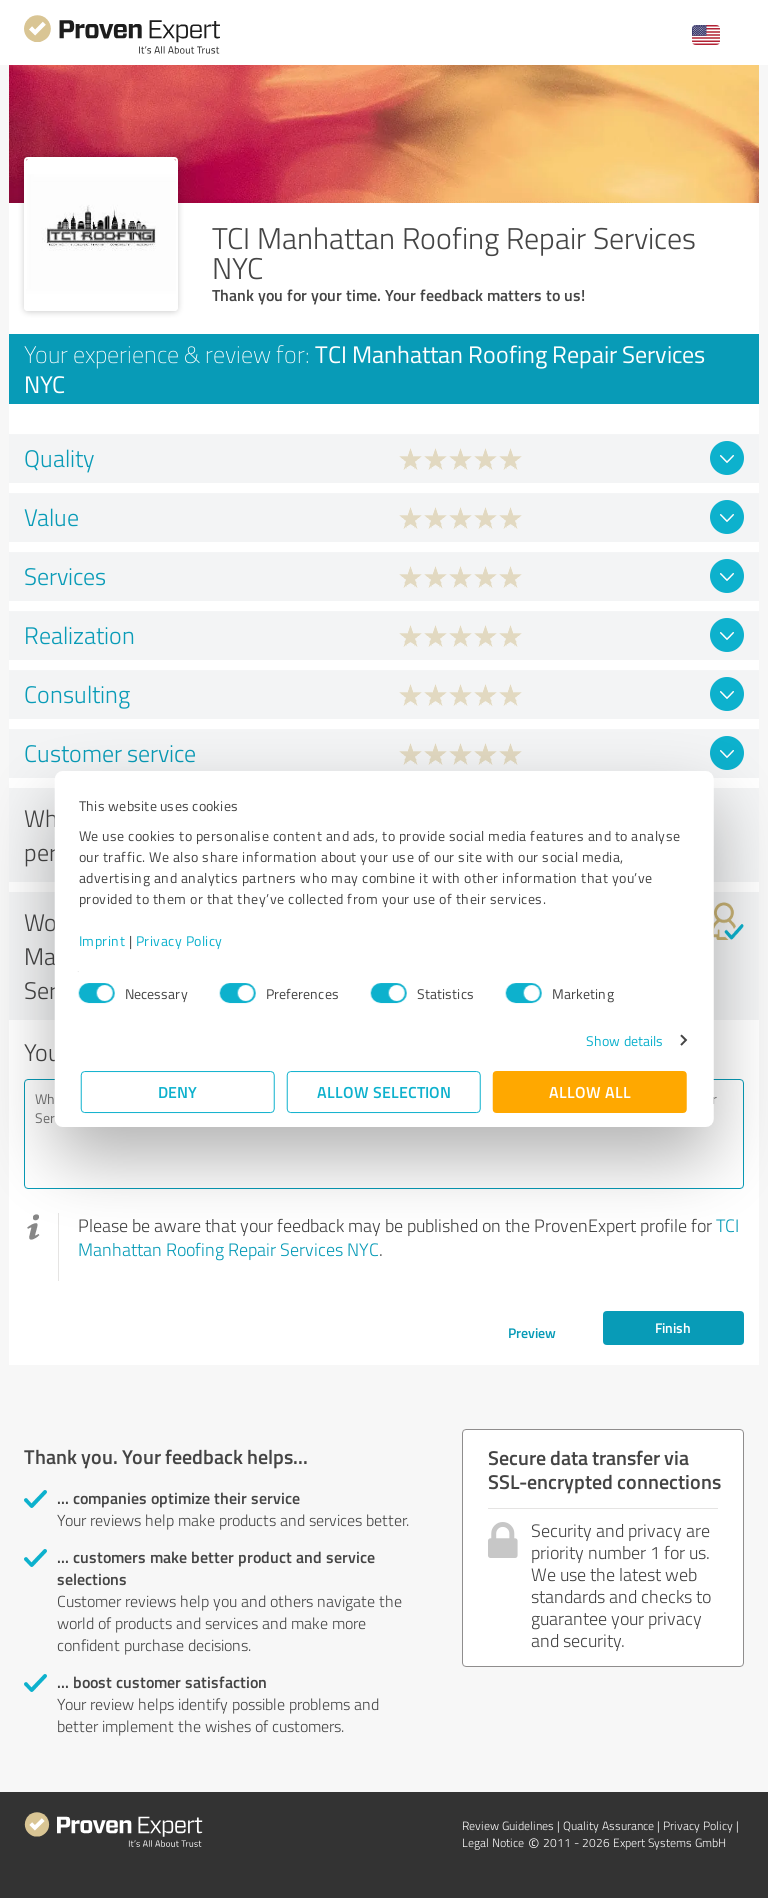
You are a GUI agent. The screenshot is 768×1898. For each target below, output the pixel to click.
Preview (532, 1332)
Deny (178, 1091)
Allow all (590, 1091)
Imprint (104, 940)
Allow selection (384, 1091)
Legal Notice (493, 1842)
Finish (673, 1327)
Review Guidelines (508, 1825)
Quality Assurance (608, 1825)
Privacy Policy (181, 940)
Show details (622, 1040)
